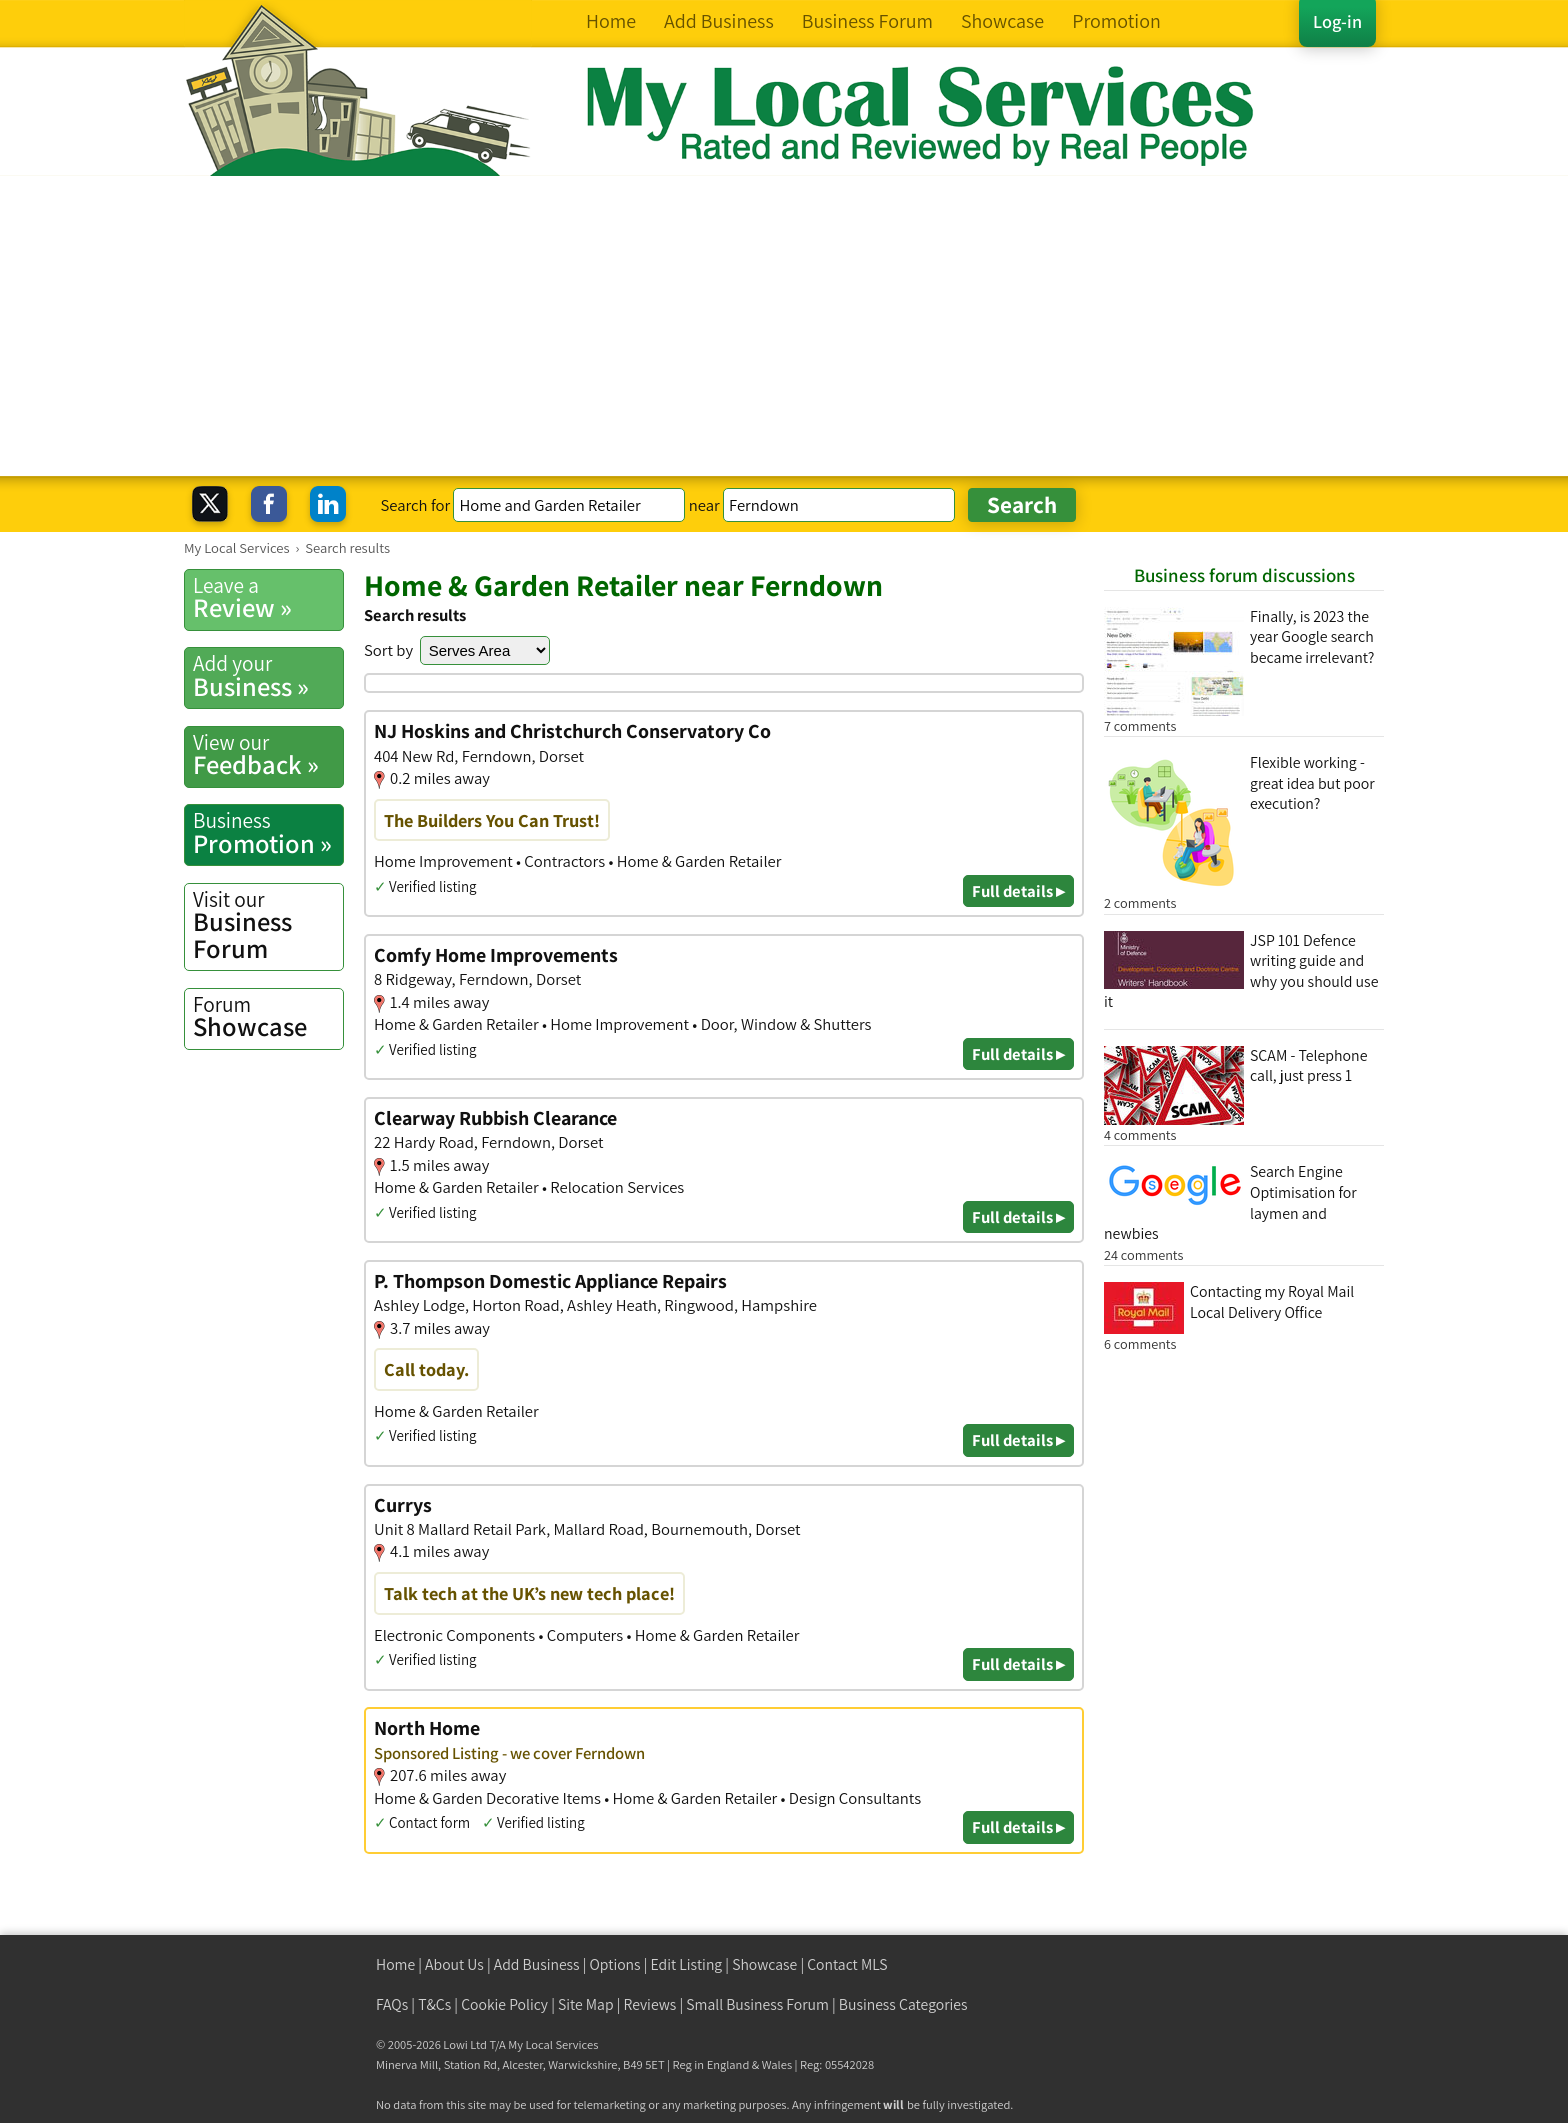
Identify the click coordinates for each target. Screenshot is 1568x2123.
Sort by (388, 650)
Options (615, 1964)
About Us (454, 1964)
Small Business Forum (757, 2004)
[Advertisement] (784, 326)
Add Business (537, 1964)
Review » (268, 598)
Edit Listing (687, 1964)
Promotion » (268, 833)
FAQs (392, 2004)
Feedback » (268, 755)
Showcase (268, 1017)
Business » (268, 676)
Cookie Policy (504, 2004)
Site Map (586, 2004)
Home (395, 1964)
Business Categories (903, 2004)
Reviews (650, 2004)
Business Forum (268, 925)
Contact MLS (847, 1964)
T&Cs (434, 2004)
